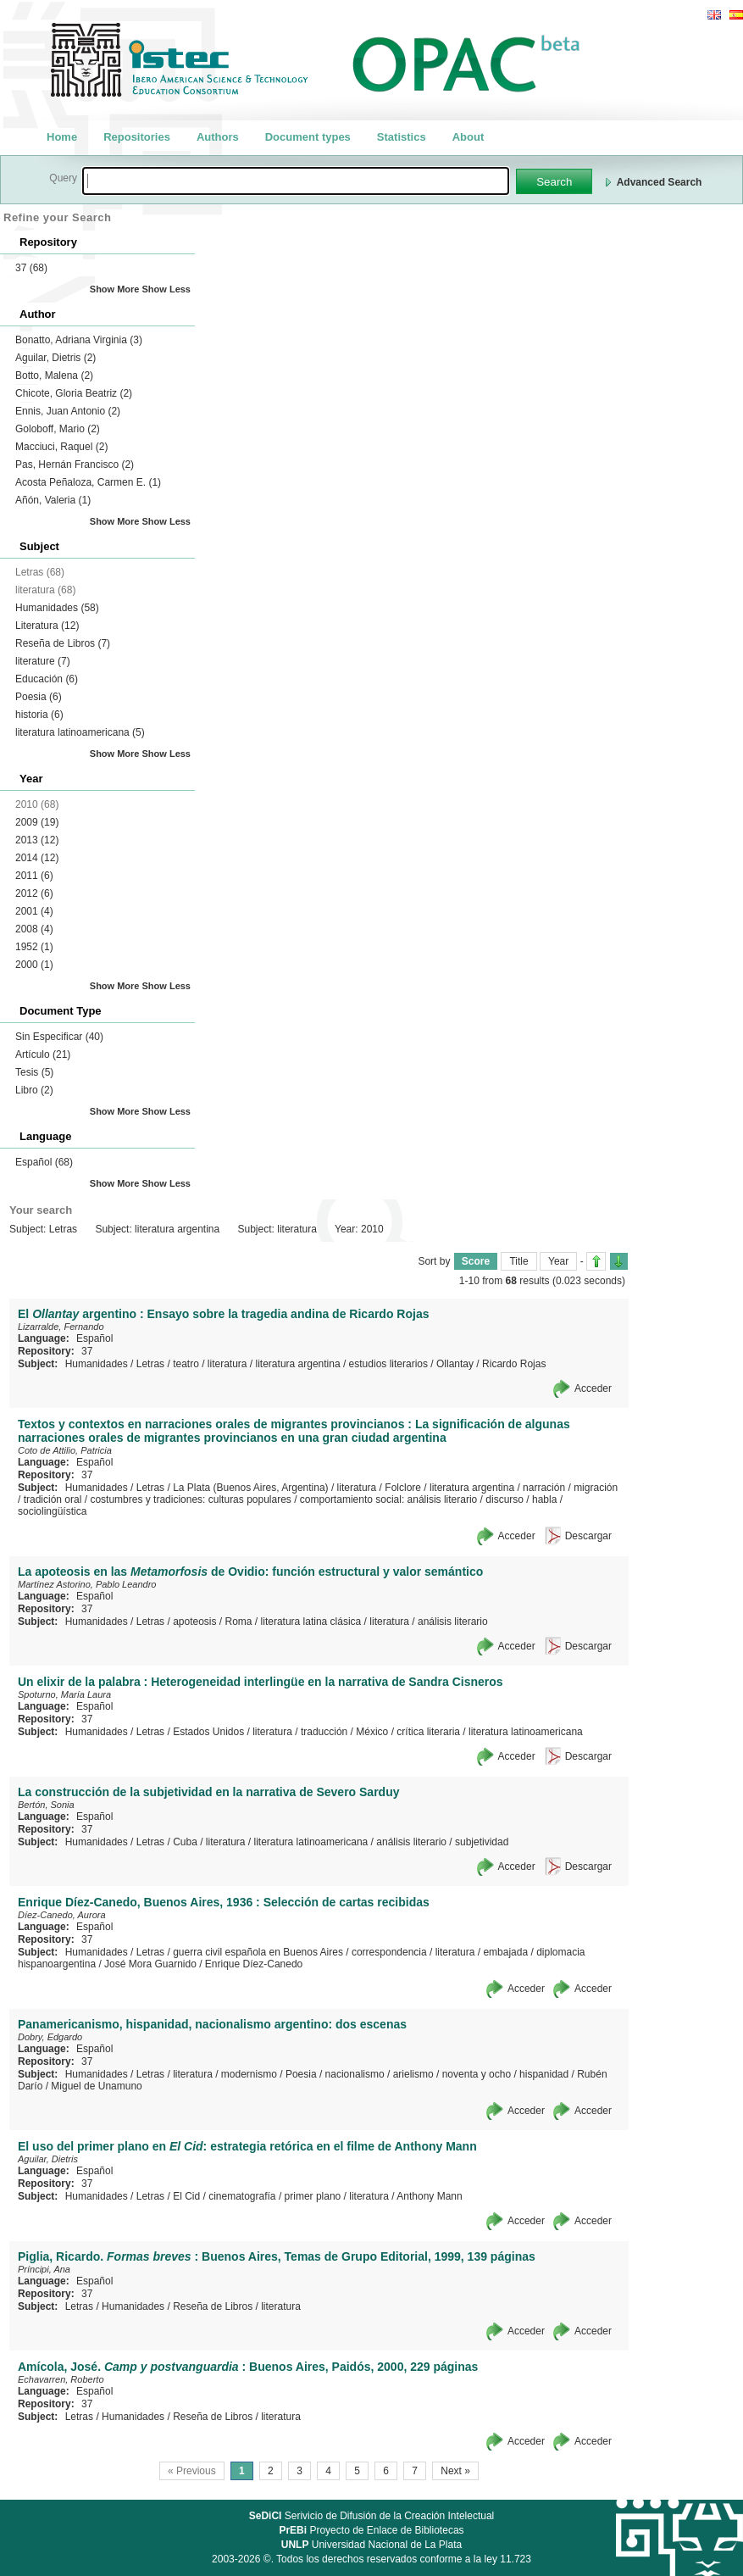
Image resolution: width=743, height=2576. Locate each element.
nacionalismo (355, 2074)
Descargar (588, 1536)
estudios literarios (388, 1364)
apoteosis (194, 1621)
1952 (34, 947)
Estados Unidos (208, 1732)
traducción (324, 1732)
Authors (218, 137)
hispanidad (543, 2074)
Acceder (593, 1388)
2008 (34, 929)
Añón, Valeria (53, 500)
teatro (186, 1364)
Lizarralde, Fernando (61, 1326)
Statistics (401, 137)
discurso (504, 1499)
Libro (34, 1090)
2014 (36, 858)
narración (544, 1488)
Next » (455, 2471)
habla (544, 1499)
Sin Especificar (59, 1037)
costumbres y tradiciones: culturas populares (190, 1499)
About (468, 137)
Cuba (185, 1842)
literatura (227, 1364)
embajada (505, 1952)
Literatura (47, 625)
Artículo (42, 1054)
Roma (238, 1621)
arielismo (413, 2074)
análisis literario (453, 1621)
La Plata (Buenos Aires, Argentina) (250, 1488)
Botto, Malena (54, 375)
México (372, 1732)
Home (62, 137)
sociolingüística (52, 1511)
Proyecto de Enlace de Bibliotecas (371, 2530)
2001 (34, 911)
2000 (34, 965)
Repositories (136, 137)
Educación (46, 679)
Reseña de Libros (62, 643)
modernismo (249, 2074)
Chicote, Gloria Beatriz (73, 393)
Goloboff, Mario (57, 429)
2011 (34, 876)
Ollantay (455, 1364)
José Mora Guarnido (150, 1964)
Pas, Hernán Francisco (74, 464)
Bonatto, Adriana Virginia (78, 340)
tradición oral (53, 1499)
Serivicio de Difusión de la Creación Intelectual (372, 2516)
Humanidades (57, 608)
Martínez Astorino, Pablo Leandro (87, 1584)
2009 (36, 822)
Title (518, 1261)
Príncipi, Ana (44, 2269)
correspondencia (389, 1952)
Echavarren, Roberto (61, 2379)
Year (558, 1261)
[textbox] (295, 181)
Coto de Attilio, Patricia (65, 1450)
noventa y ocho (476, 2074)
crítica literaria (428, 1732)
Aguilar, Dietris (55, 358)
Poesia (38, 697)
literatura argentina (298, 1364)
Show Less (166, 289)
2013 (36, 840)
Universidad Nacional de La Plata (371, 2545)
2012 (34, 893)
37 (31, 268)
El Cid (186, 2196)
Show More (115, 289)
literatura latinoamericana (80, 732)
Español (44, 1162)
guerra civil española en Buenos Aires (258, 1952)
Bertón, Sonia (46, 1805)
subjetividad (481, 1842)
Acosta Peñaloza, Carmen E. (88, 482)
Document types (308, 137)
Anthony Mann (429, 2196)
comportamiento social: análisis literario (388, 1499)
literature (42, 661)
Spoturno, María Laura (64, 1694)
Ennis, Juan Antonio (67, 411)
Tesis (34, 1072)
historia (39, 715)
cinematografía (241, 2196)
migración (596, 1488)
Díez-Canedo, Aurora (62, 1915)
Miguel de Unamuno (96, 2086)
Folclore (403, 1488)
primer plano (313, 2196)
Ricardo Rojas (514, 1364)
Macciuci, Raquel (61, 447)
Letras (150, 1364)
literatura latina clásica (311, 1621)
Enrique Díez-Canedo (253, 1964)
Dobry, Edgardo (50, 2037)
